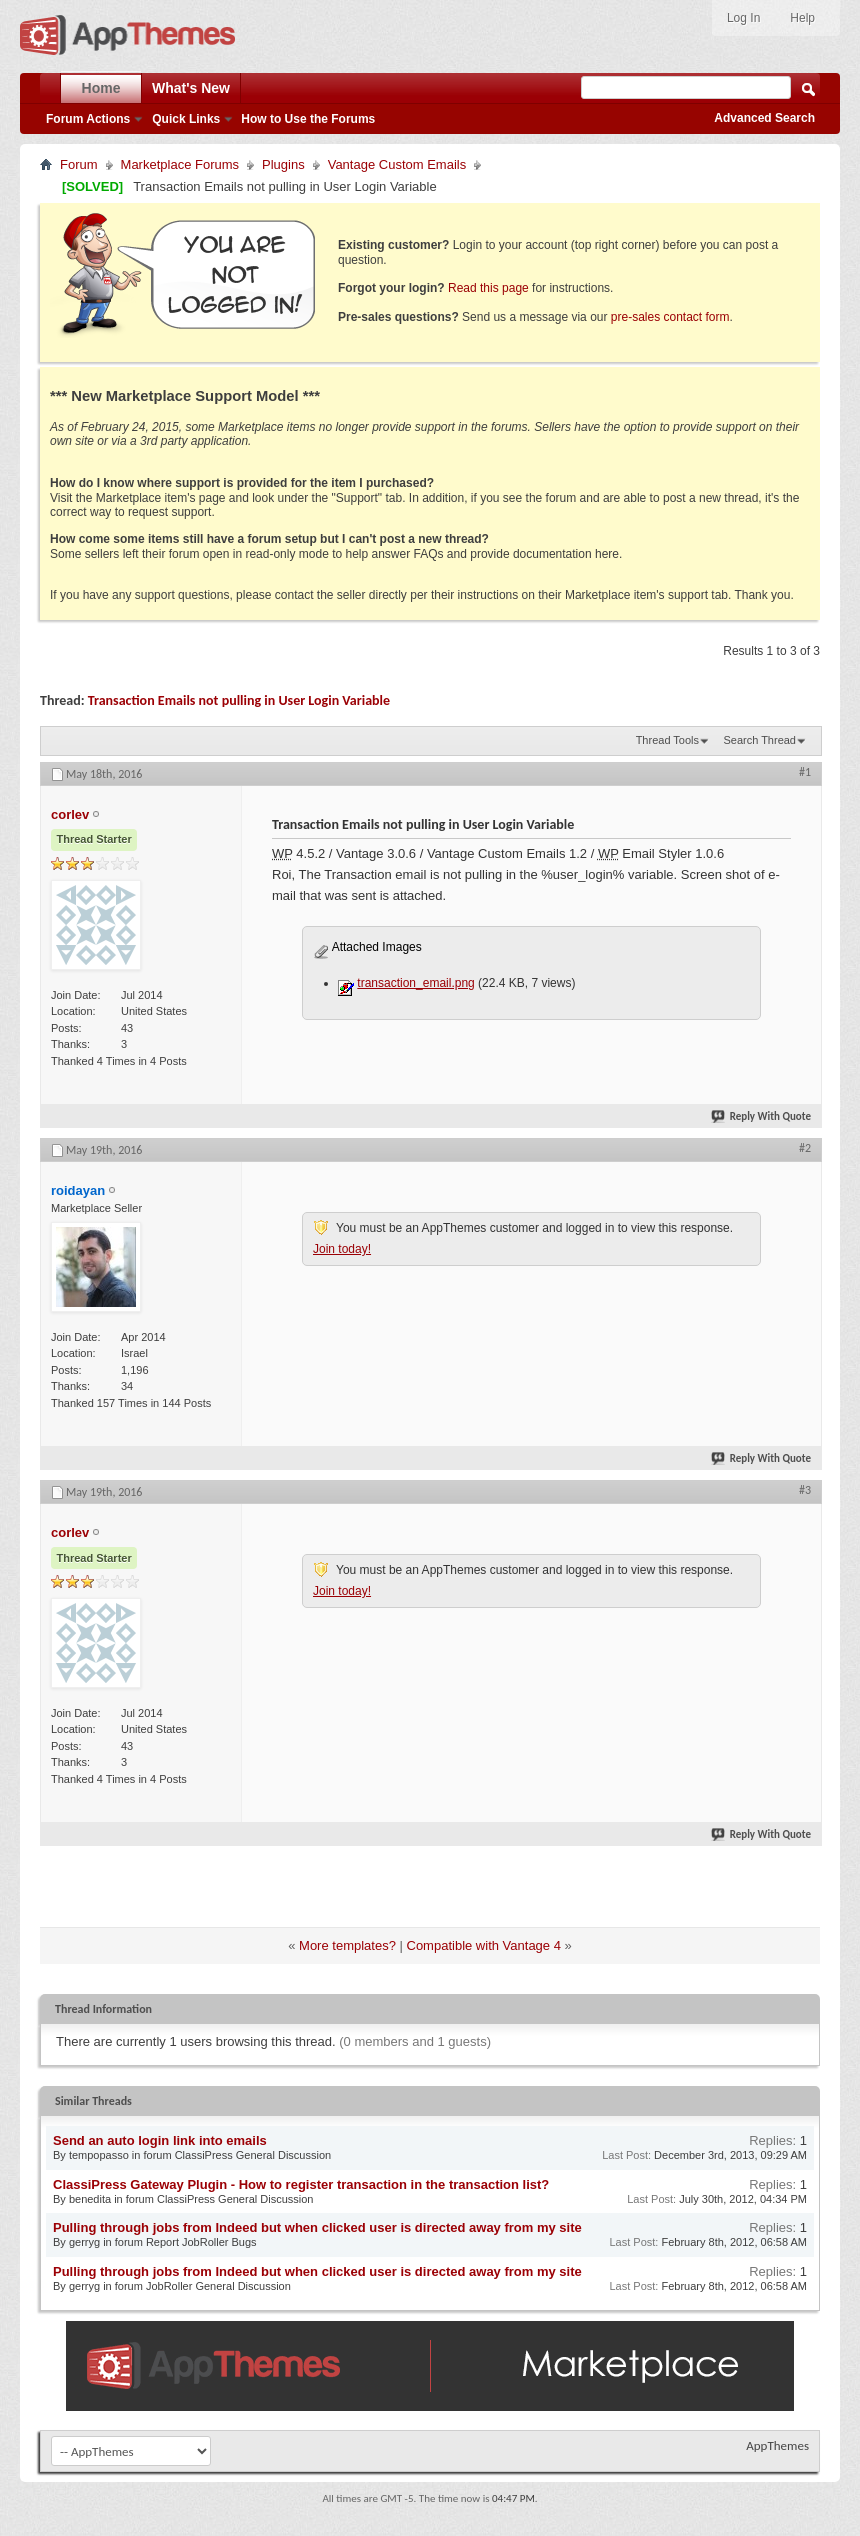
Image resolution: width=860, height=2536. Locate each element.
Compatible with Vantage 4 (484, 1945)
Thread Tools (667, 740)
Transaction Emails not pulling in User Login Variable (239, 700)
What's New (191, 88)
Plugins (283, 164)
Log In (743, 18)
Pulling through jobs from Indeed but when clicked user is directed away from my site (317, 2227)
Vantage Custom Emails (397, 164)
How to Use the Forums (308, 119)
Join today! (342, 1249)
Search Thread (759, 740)
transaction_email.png (415, 983)
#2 (805, 1148)
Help (802, 18)
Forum (79, 164)
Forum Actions (88, 119)
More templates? (347, 1945)
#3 (805, 1490)
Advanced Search (764, 118)
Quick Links (186, 119)
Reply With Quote (762, 1116)
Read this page (488, 288)
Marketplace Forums (180, 164)
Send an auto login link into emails (160, 2140)
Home (101, 88)
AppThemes (777, 2445)
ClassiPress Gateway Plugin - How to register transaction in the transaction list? (301, 2184)
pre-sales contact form (670, 317)
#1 (805, 772)
